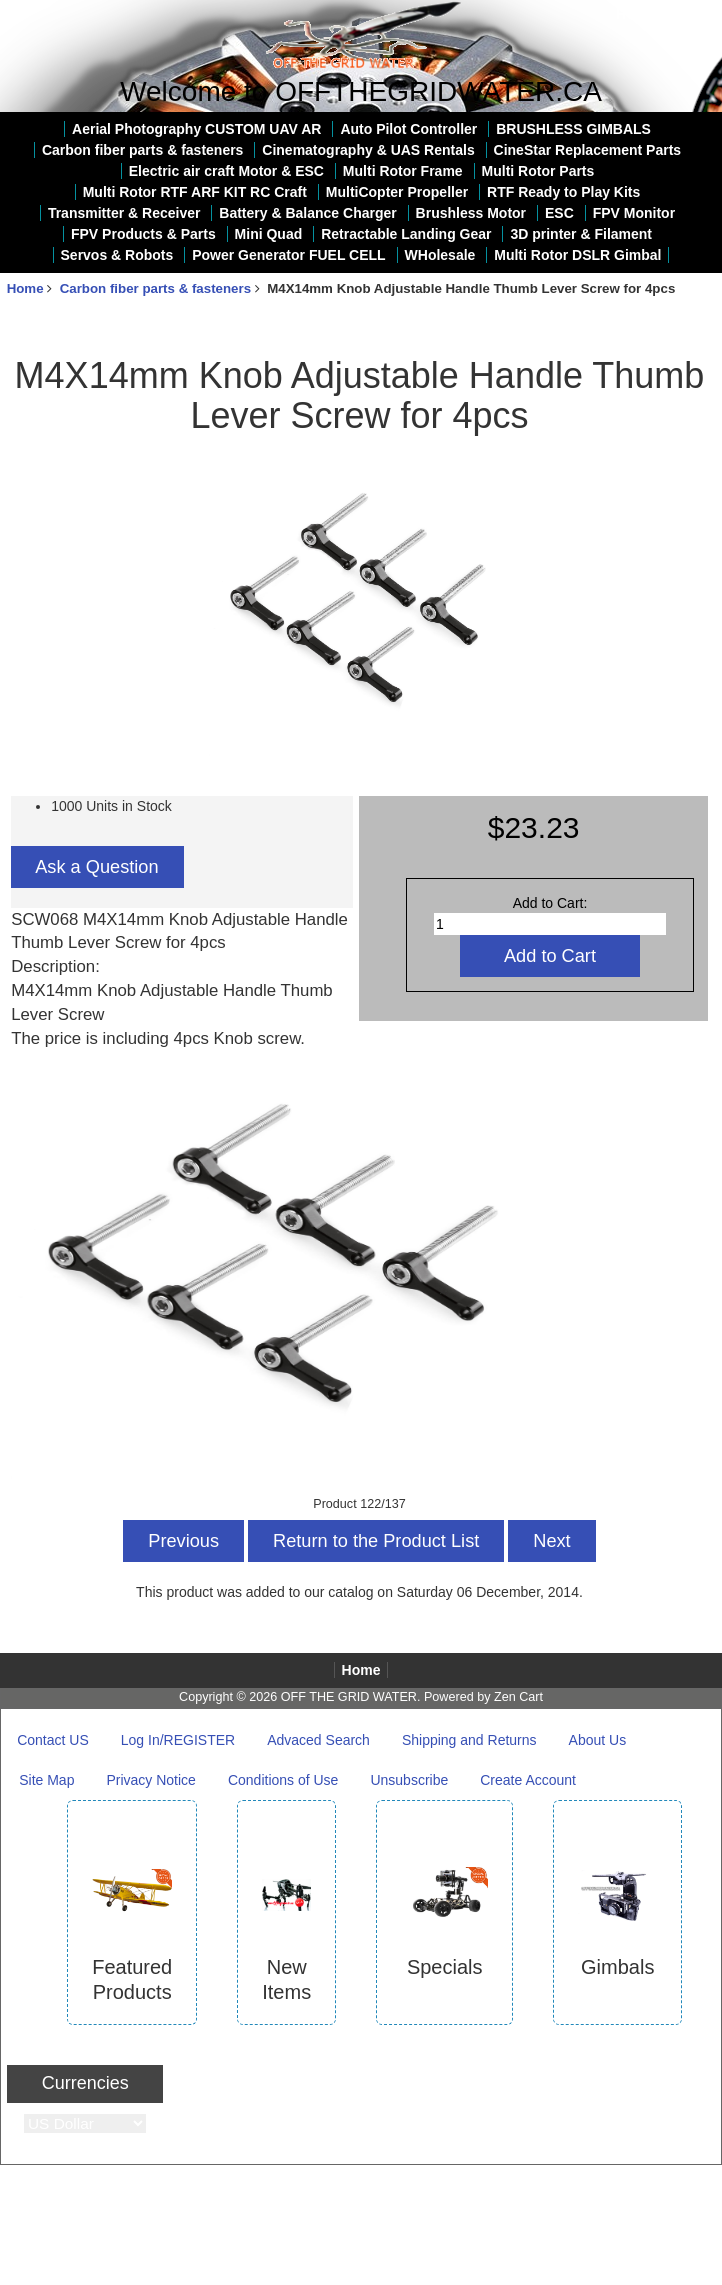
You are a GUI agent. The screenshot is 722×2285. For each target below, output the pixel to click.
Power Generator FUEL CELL (288, 255)
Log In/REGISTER (178, 1740)
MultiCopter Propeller (397, 192)
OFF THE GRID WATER (349, 1697)
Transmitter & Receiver (124, 213)
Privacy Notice (150, 1780)
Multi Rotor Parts (538, 171)
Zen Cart (518, 1697)
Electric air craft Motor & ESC (226, 171)
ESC (559, 213)
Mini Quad (269, 234)
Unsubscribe (409, 1780)
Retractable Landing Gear (406, 234)
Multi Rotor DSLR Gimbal (577, 255)
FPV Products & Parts (143, 234)
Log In (694, 14)
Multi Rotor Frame (403, 171)
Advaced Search (318, 1740)
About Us (598, 1740)
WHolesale (440, 255)
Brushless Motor (471, 213)
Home (635, 14)
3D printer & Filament (581, 234)
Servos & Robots (117, 255)
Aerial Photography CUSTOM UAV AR (196, 129)
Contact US (53, 1740)
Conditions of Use (283, 1780)
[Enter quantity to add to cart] (550, 924)
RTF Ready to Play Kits (563, 192)
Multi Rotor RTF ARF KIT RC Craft (195, 192)
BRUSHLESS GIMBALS (573, 129)
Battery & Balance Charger (307, 213)
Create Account (528, 1780)
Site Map (46, 1780)
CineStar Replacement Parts (588, 150)
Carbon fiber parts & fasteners (155, 288)
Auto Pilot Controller (408, 129)
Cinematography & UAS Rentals (368, 150)
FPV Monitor (634, 213)
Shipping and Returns (469, 1740)
